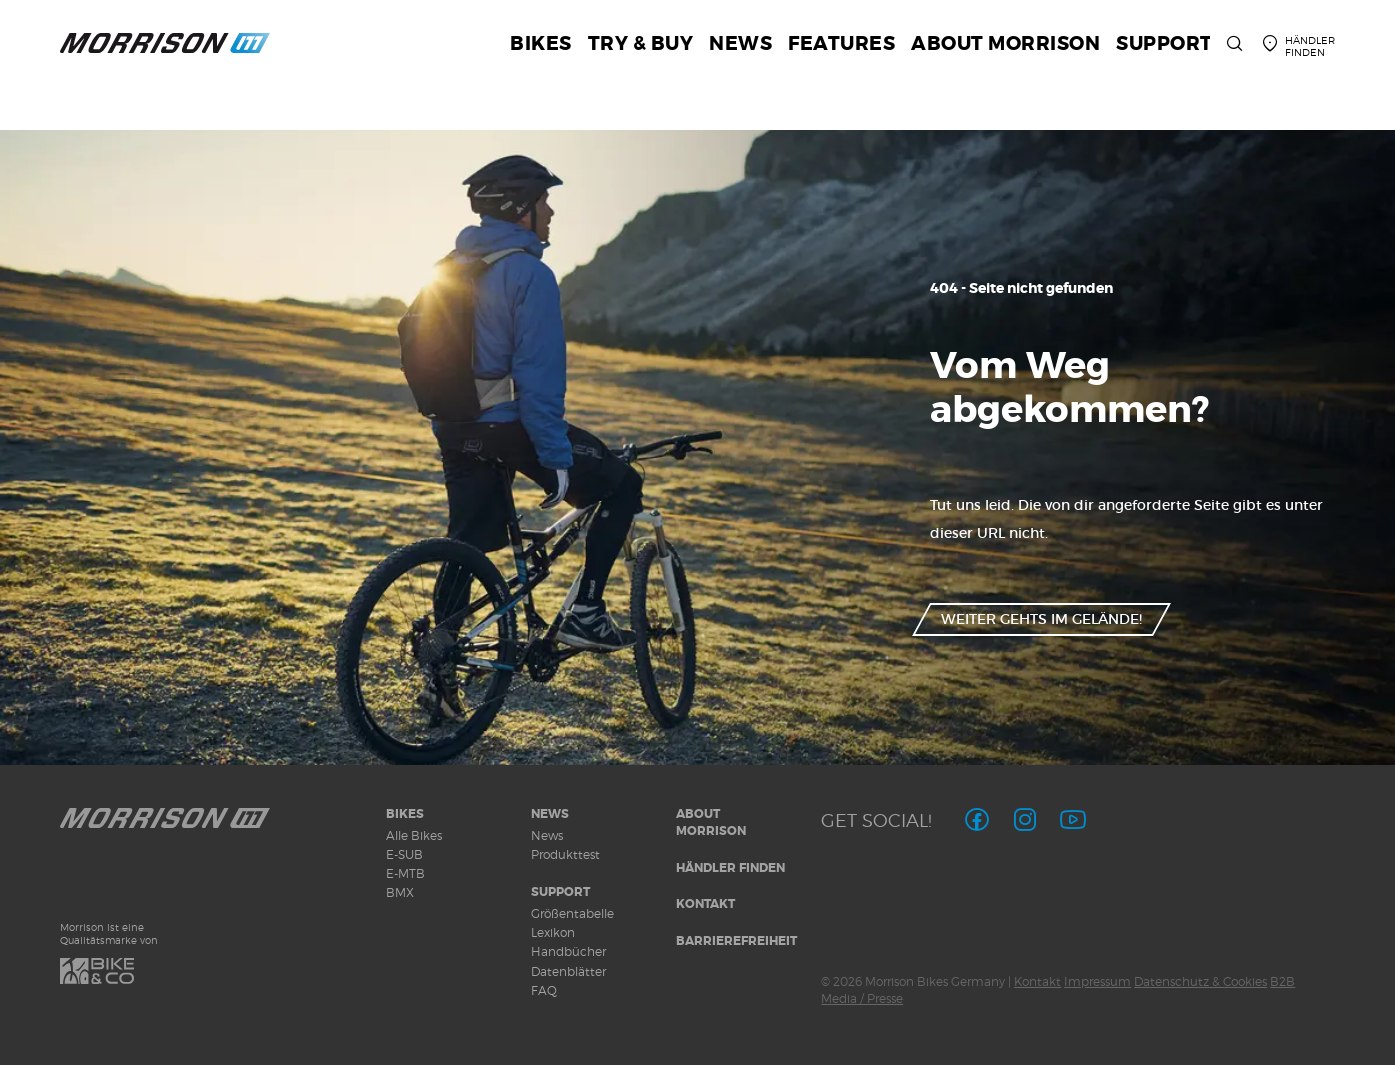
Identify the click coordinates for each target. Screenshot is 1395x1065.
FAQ (544, 990)
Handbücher (568, 951)
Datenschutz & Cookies (1200, 981)
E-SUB (404, 854)
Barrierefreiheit (736, 941)
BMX (400, 892)
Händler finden (730, 868)
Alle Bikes (414, 835)
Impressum (1097, 981)
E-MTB (405, 873)
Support (560, 892)
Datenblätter (568, 971)
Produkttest (565, 854)
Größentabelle (572, 913)
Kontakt (705, 904)
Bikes (405, 814)
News (550, 814)
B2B (1282, 981)
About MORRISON (711, 822)
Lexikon (553, 932)
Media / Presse (862, 998)
